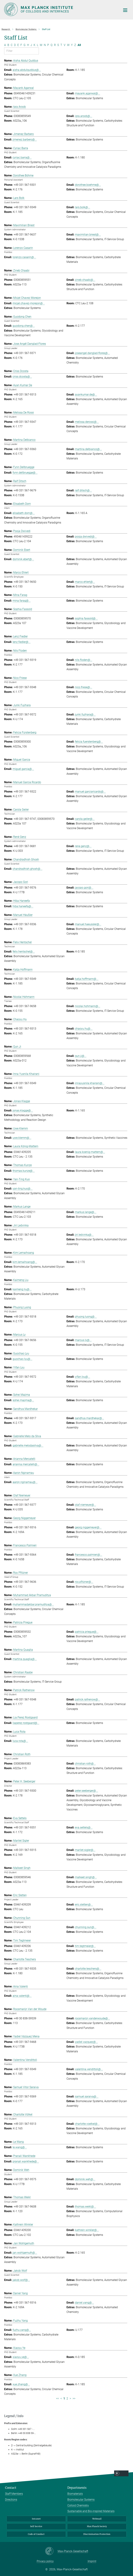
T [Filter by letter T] (61, 45)
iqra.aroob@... (83, 116)
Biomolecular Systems (81, 2499)
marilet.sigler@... (85, 1850)
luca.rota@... (20, 1741)
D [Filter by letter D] (15, 45)
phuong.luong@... (86, 1316)
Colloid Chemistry (78, 2505)
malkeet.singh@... (86, 1877)
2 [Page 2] (67, 2398)
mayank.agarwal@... (87, 93)
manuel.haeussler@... (88, 924)
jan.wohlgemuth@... (25, 2252)
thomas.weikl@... (85, 2206)
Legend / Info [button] (13, 2416)
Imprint (92, 2561)
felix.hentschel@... (24, 951)
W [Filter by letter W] (68, 45)
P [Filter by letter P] (48, 45)
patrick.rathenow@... (87, 1699)
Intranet (36, 2518)
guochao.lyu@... (22, 1359)
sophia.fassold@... (86, 618)
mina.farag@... (22, 600)
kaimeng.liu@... (22, 1289)
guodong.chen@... (24, 325)
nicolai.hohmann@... (87, 1006)
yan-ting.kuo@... (23, 1188)
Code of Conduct (36, 2534)
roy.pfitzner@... (84, 1581)
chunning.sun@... (85, 1927)
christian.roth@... (85, 1763)
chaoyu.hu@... (83, 1028)
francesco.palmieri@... (88, 1554)
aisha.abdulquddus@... (27, 70)
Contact (10, 2487)
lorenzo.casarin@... (24, 257)
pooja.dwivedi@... (86, 536)
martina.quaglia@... (25, 1659)
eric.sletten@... (84, 1904)
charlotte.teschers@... (88, 1968)
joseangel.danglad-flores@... (92, 353)
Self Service (36, 2526)
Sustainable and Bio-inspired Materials (90, 2511)
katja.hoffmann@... (86, 978)
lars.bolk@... (82, 207)
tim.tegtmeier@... (85, 1946)
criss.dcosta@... (22, 376)
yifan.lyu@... (82, 1376)
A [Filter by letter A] (5, 45)
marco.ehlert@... (85, 581)
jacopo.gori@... (84, 887)
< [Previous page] (61, 2398)
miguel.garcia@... (23, 769)
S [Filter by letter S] (58, 45)
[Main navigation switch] (125, 10)
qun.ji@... (80, 1056)
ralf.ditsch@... (83, 490)
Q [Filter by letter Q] (51, 45)
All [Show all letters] (79, 45)
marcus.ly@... (83, 1340)
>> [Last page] (74, 2398)
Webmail (96, 2518)
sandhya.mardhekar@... (89, 1418)
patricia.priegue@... (87, 1631)
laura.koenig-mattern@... (90, 1152)
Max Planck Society (97, 2526)
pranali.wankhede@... (26, 2161)
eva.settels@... (84, 1827)
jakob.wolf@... (21, 2280)
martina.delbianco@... (88, 449)
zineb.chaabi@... (85, 279)
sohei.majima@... (23, 1400)
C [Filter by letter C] (11, 45)
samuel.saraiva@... (86, 2096)
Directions (11, 2499)
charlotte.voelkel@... (87, 2123)
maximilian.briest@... (88, 234)
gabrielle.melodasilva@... (28, 1445)
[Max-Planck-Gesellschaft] (51, 2551)
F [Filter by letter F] (21, 45)
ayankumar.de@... (86, 394)
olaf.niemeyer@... (85, 1504)
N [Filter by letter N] (45, 45)
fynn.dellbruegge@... (25, 472)
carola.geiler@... (85, 818)
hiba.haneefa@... (23, 906)
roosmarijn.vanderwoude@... (92, 2018)
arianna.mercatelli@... (26, 1464)
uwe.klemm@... (22, 1137)
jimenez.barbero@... (25, 139)
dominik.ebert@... (23, 559)
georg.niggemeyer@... (88, 1527)
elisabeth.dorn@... (24, 513)
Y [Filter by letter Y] (72, 45)
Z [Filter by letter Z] (75, 45)
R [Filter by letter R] (55, 45)
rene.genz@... (83, 846)
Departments (77, 2487)
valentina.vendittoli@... (89, 2069)
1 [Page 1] (64, 2398)
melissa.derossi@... (87, 421)
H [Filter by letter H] (28, 45)
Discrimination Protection (96, 2534)
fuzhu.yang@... (22, 2330)
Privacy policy (45, 2561)
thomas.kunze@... (24, 1170)
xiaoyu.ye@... (21, 2357)
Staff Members (14, 2493)
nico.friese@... (83, 687)
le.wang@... (20, 2147)
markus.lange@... (85, 1212)
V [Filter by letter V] (64, 45)
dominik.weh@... (85, 2179)
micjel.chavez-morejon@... (29, 303)
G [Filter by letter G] (24, 45)
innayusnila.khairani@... (89, 1083)
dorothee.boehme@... (88, 184)
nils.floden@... (83, 660)
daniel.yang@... (84, 2302)
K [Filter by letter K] (34, 45)
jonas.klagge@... (23, 1110)
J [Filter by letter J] (31, 45)
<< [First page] (57, 2398)
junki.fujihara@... (85, 714)
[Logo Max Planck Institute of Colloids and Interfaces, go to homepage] (60, 9)
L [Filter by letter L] (37, 45)
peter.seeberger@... (86, 1790)
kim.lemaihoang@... (25, 1262)
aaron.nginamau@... (25, 1482)
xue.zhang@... (21, 2384)
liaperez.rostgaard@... (26, 1723)
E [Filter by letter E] (18, 45)
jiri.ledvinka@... (84, 1234)
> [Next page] (70, 2398)
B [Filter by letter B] (8, 45)
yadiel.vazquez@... (86, 2042)
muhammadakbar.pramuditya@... (33, 1604)
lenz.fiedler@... (21, 642)
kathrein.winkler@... (87, 2230)
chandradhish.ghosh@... (27, 868)
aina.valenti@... (22, 1995)
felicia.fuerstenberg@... (89, 741)
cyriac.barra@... (22, 157)
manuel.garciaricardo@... (90, 791)
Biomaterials (75, 2493)
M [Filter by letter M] (41, 45)
